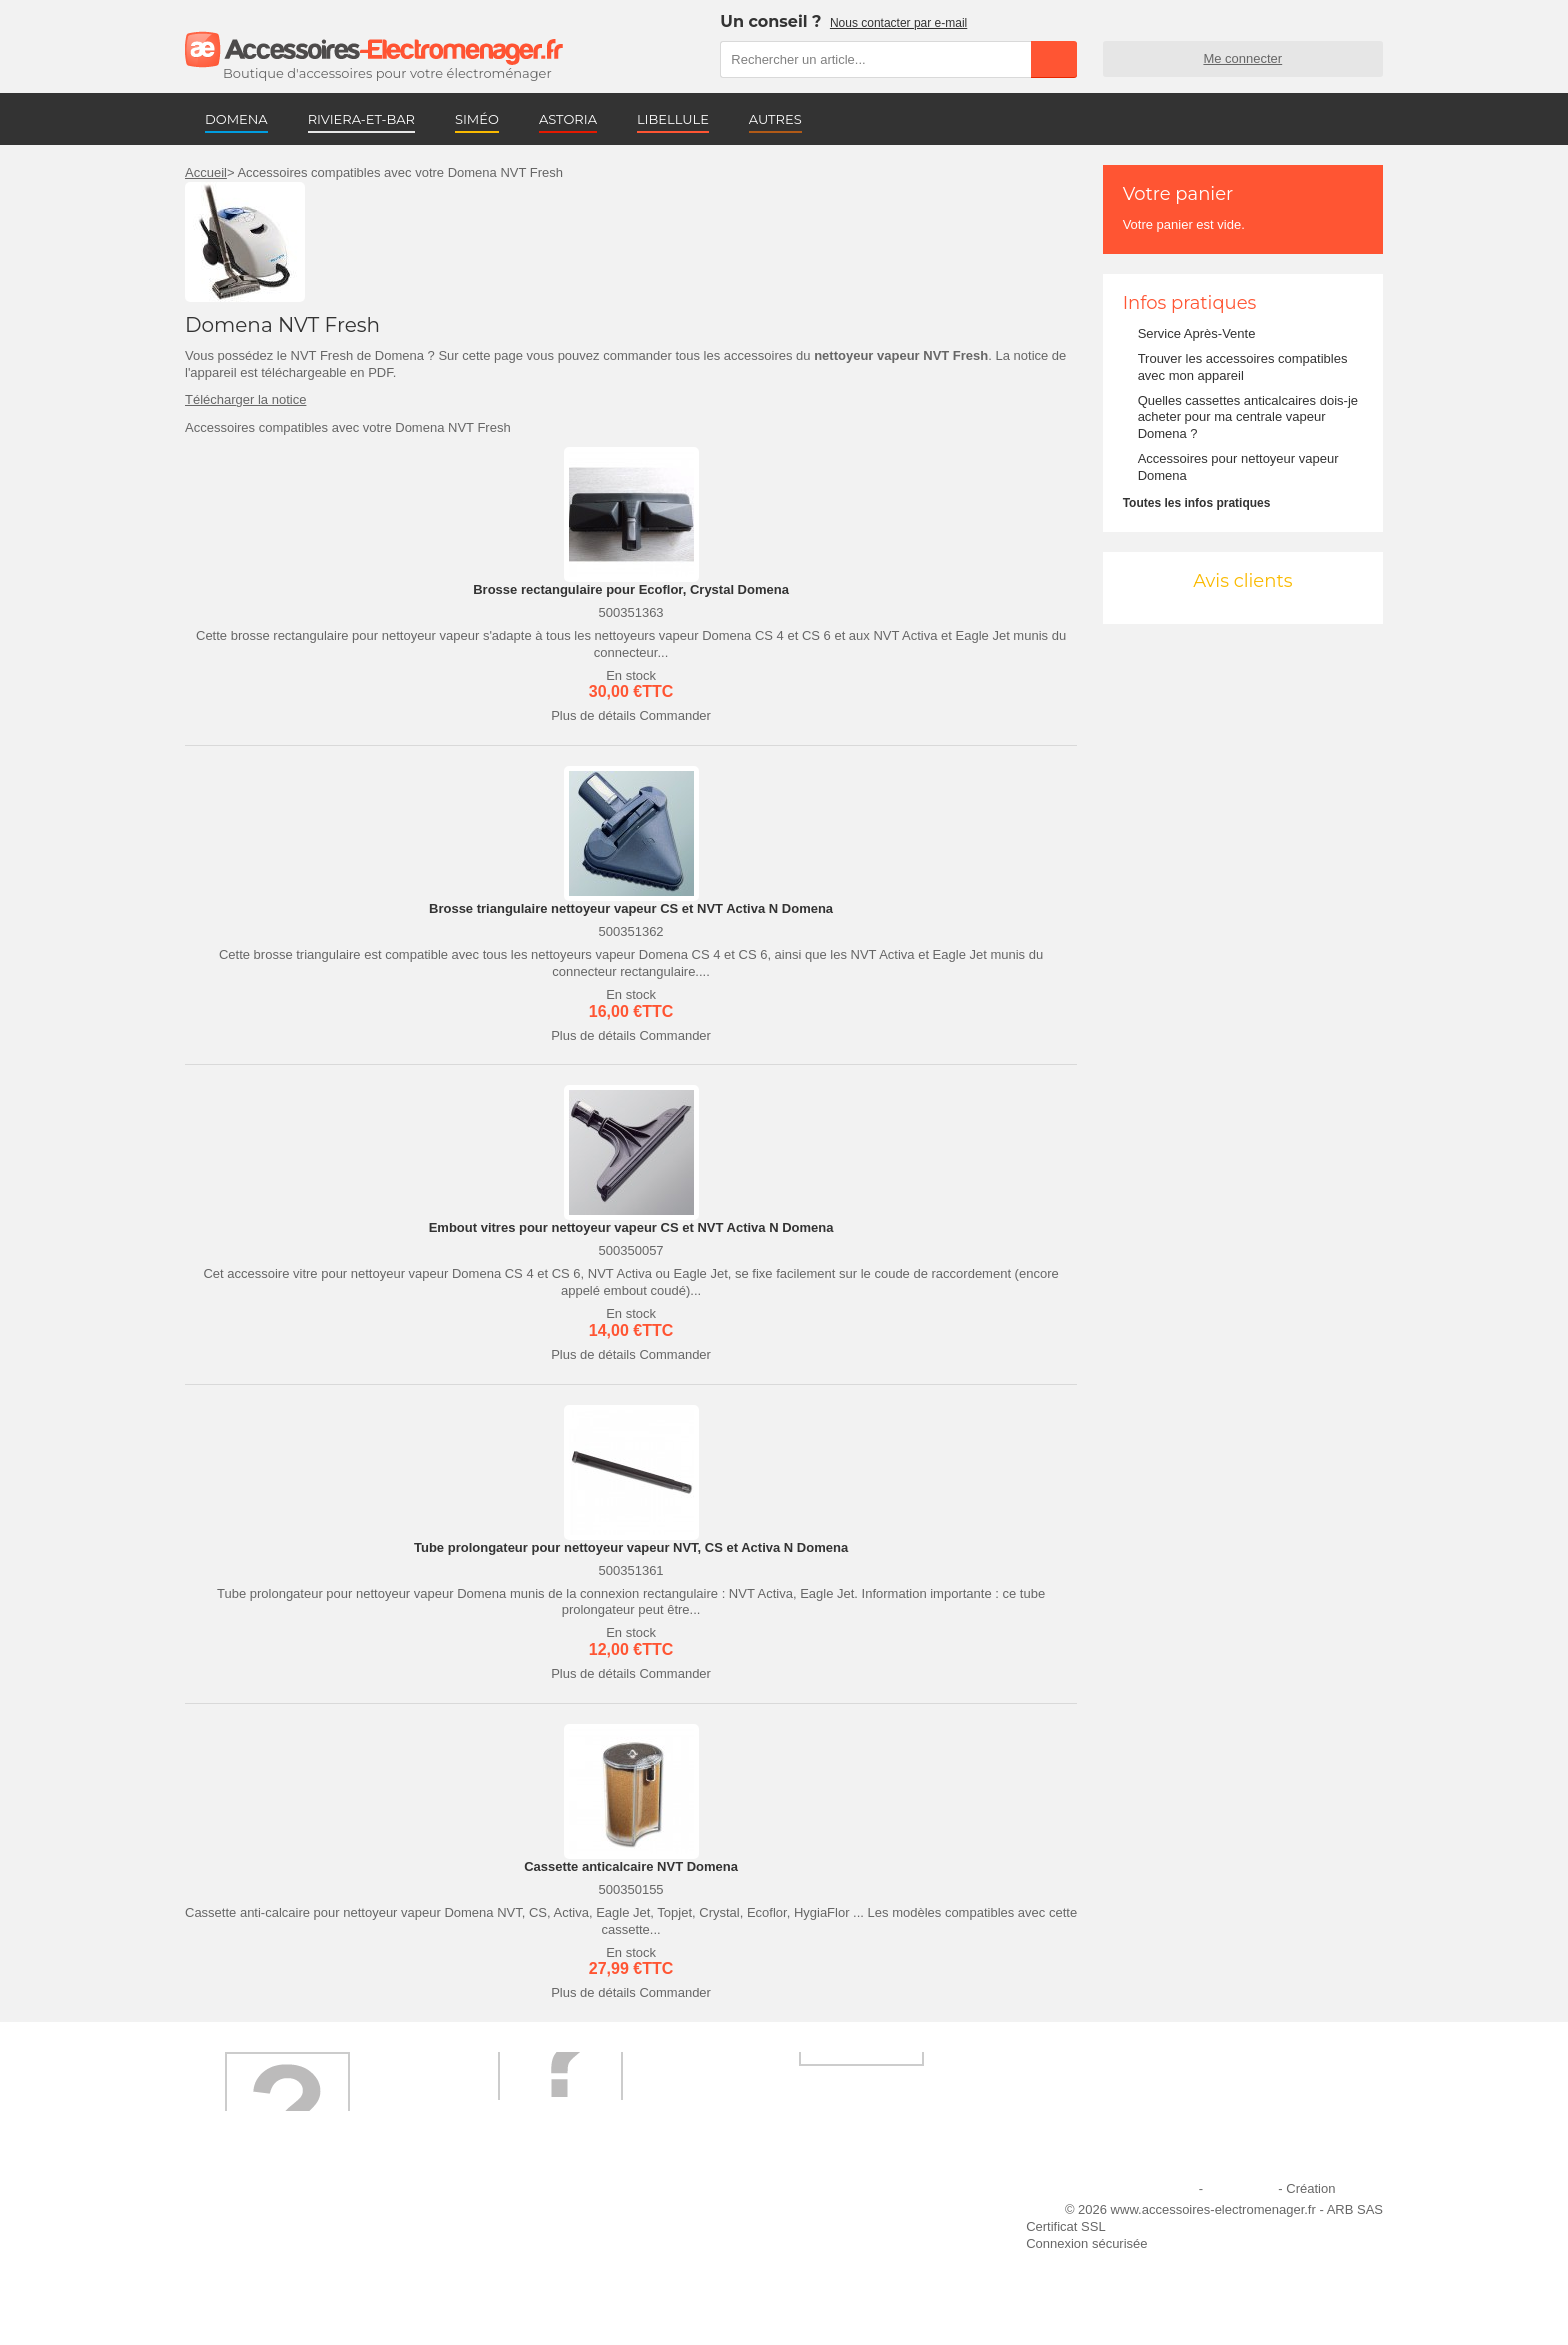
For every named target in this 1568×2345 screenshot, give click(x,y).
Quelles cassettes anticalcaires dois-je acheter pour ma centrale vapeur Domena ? (1248, 417)
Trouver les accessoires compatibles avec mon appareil (1243, 367)
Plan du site (1241, 2188)
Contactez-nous (242, 2295)
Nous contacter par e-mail (898, 23)
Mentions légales (1147, 2188)
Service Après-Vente (1197, 333)
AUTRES (775, 119)
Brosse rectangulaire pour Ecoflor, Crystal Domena (631, 589)
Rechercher (1054, 59)
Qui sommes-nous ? (255, 2214)
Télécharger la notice (245, 399)
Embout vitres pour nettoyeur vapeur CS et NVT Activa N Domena (631, 1227)
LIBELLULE (673, 119)
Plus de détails (593, 715)
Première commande (257, 2241)
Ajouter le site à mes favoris (833, 2214)
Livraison (501, 2214)
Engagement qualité (255, 2268)
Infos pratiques (1190, 303)
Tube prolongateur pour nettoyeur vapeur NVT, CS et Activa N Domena (631, 1547)
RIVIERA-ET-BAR (361, 119)
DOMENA (236, 119)
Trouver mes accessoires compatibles (584, 2295)
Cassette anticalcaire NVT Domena (631, 1866)
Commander (675, 715)
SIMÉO (477, 119)
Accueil (206, 172)
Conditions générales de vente (563, 2268)
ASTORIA (568, 119)
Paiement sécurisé (528, 2241)
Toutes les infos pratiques (1197, 503)
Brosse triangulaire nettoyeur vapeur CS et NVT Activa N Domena (631, 908)
